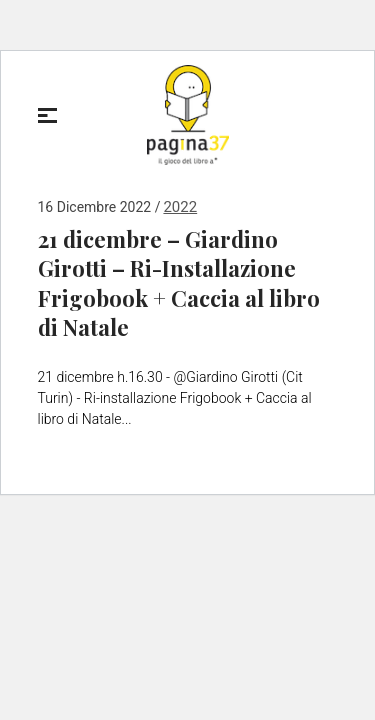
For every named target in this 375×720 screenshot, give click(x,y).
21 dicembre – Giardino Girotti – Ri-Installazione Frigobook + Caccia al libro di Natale (179, 283)
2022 (180, 207)
